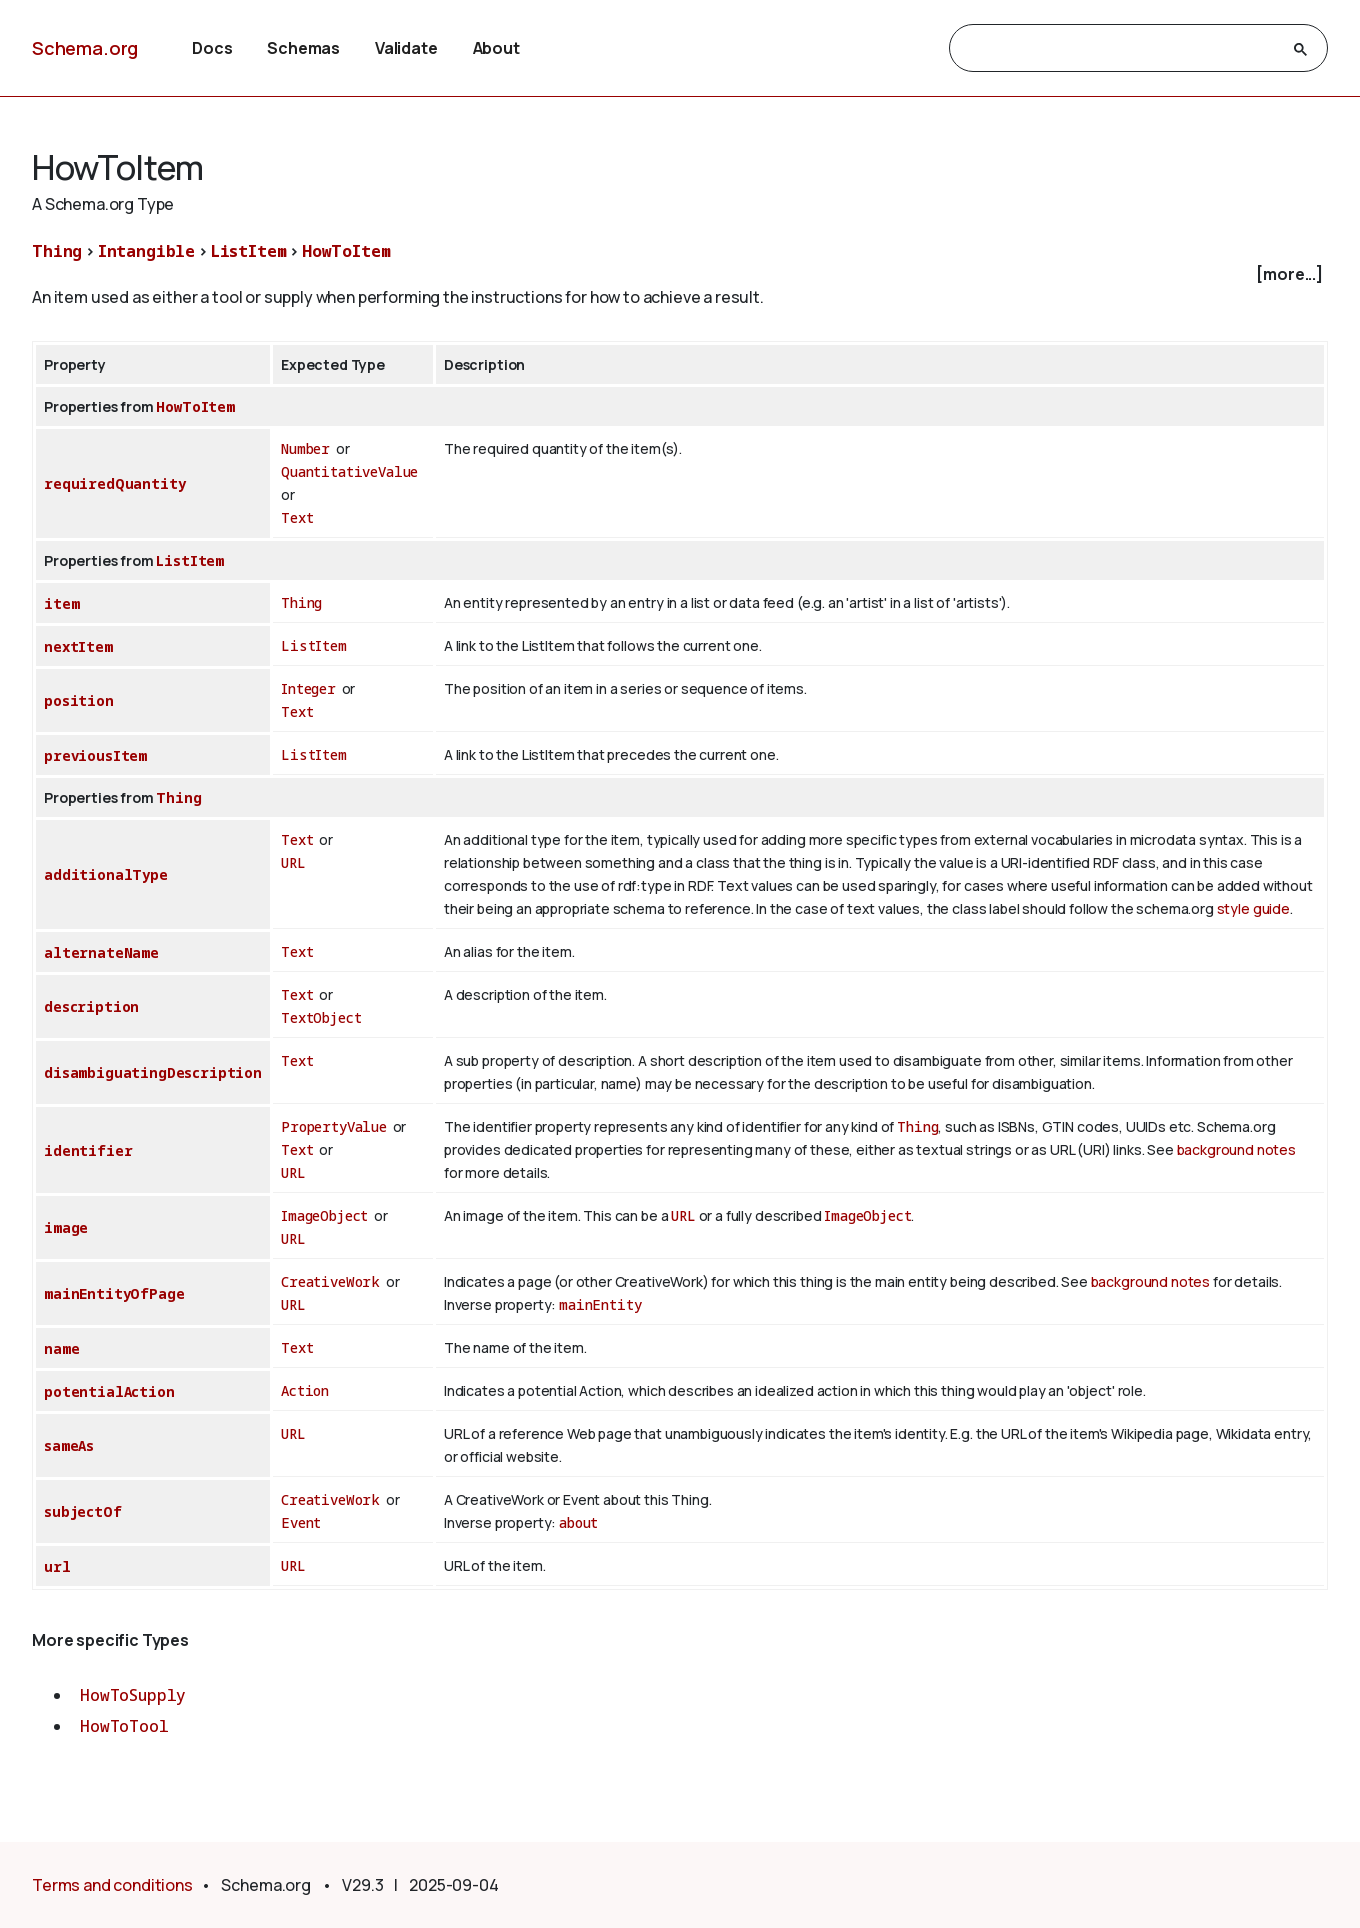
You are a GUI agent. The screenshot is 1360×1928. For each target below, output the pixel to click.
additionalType (106, 874)
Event (301, 1522)
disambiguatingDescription (153, 1072)
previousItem (95, 755)
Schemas (303, 48)
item (61, 603)
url (57, 1566)
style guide (1253, 908)
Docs (212, 48)
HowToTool (124, 1726)
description (91, 1006)
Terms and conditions (112, 1885)
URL (293, 862)
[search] (1120, 49)
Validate (406, 48)
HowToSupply (133, 1695)
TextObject (321, 1017)
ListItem (249, 251)
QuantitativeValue (349, 471)
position (79, 700)
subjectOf (83, 1511)
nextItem (78, 646)
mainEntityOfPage (114, 1293)
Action (305, 1390)
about (578, 1522)
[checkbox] (680, 274)
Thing (57, 251)
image (66, 1227)
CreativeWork (330, 1281)
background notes (1236, 1149)
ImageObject (324, 1215)
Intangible (146, 251)
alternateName (101, 952)
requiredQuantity (114, 483)
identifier (88, 1150)
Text (297, 517)
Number (305, 448)
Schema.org (85, 48)
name (61, 1348)
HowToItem (346, 251)
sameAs (69, 1445)
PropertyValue (334, 1126)
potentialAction (109, 1391)
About (496, 48)
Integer (308, 688)
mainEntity (600, 1304)
